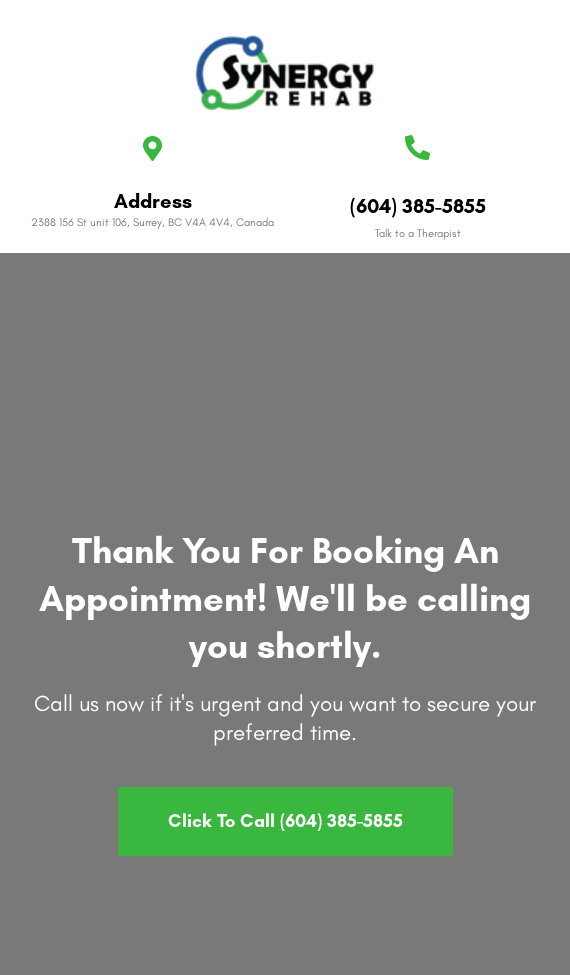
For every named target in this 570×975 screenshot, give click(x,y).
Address (153, 201)
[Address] (152, 148)
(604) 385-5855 (418, 206)
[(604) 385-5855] (417, 147)
